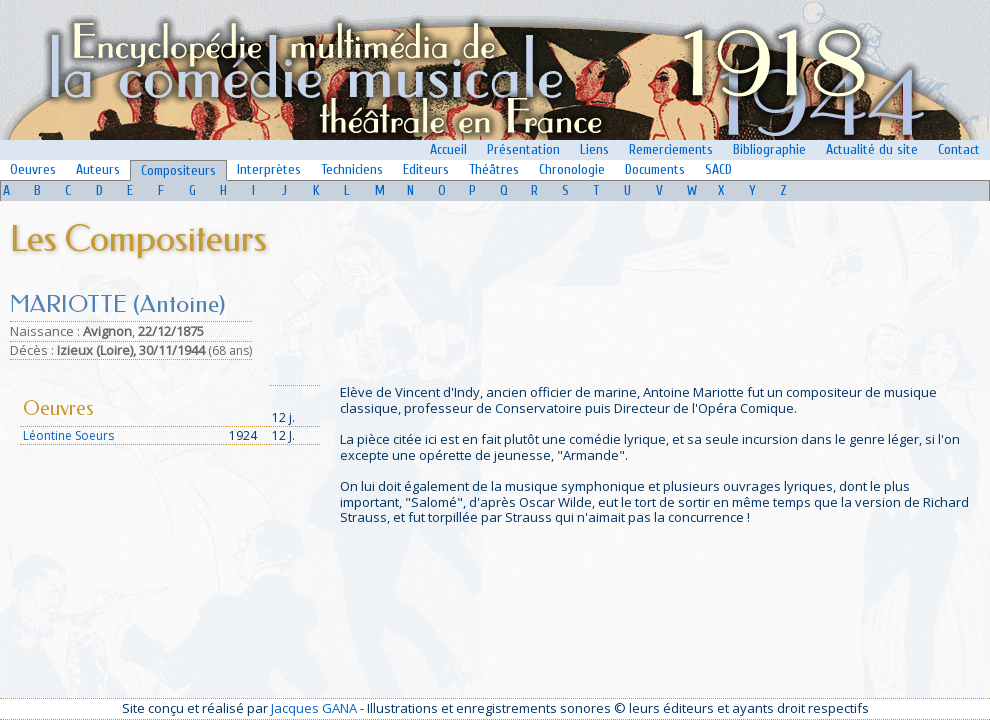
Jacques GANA (314, 708)
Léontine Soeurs (68, 435)
